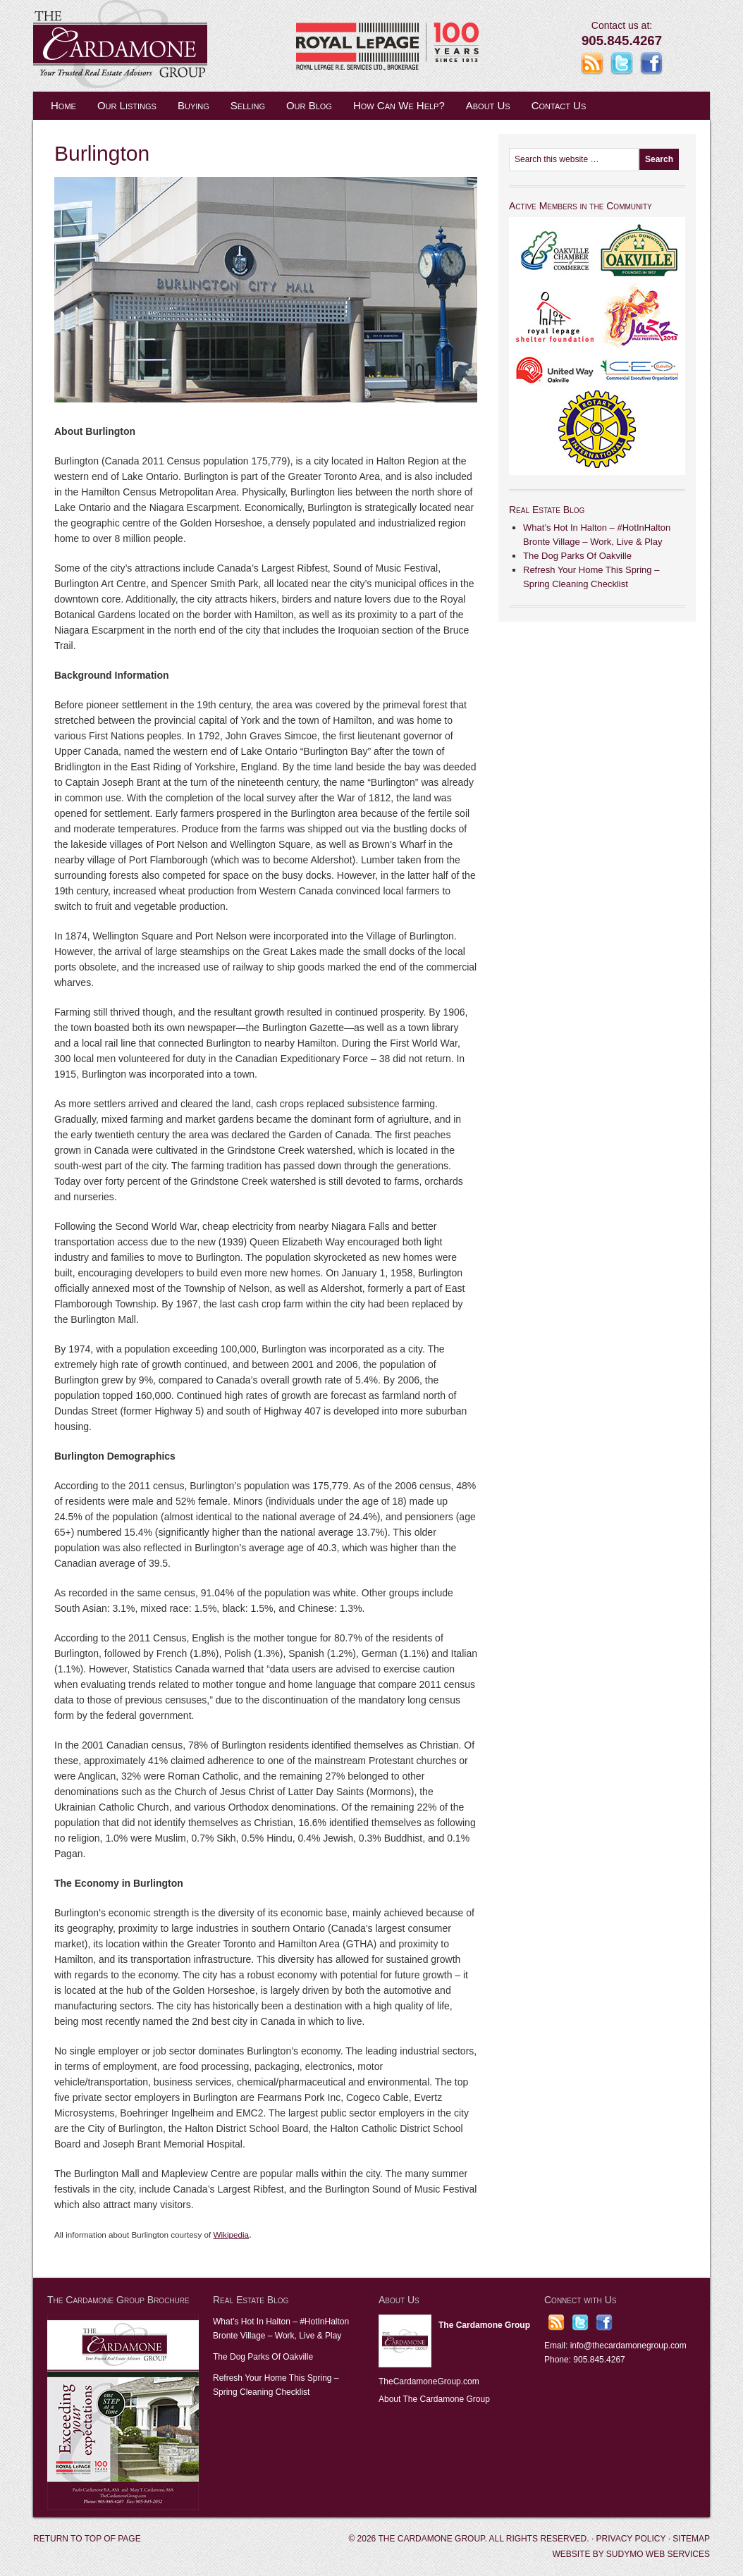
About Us (488, 105)
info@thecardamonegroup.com (628, 2345)
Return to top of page (87, 2539)
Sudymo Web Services (658, 2554)
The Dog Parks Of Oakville (577, 555)
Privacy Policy (631, 2539)
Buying (193, 105)
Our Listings (126, 105)
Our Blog (309, 105)
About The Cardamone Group (434, 2399)
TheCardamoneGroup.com (429, 2381)
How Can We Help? (399, 105)
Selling (248, 105)
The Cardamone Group (174, 46)
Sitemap (691, 2539)
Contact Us (559, 105)
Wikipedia (231, 2234)
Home (63, 105)
